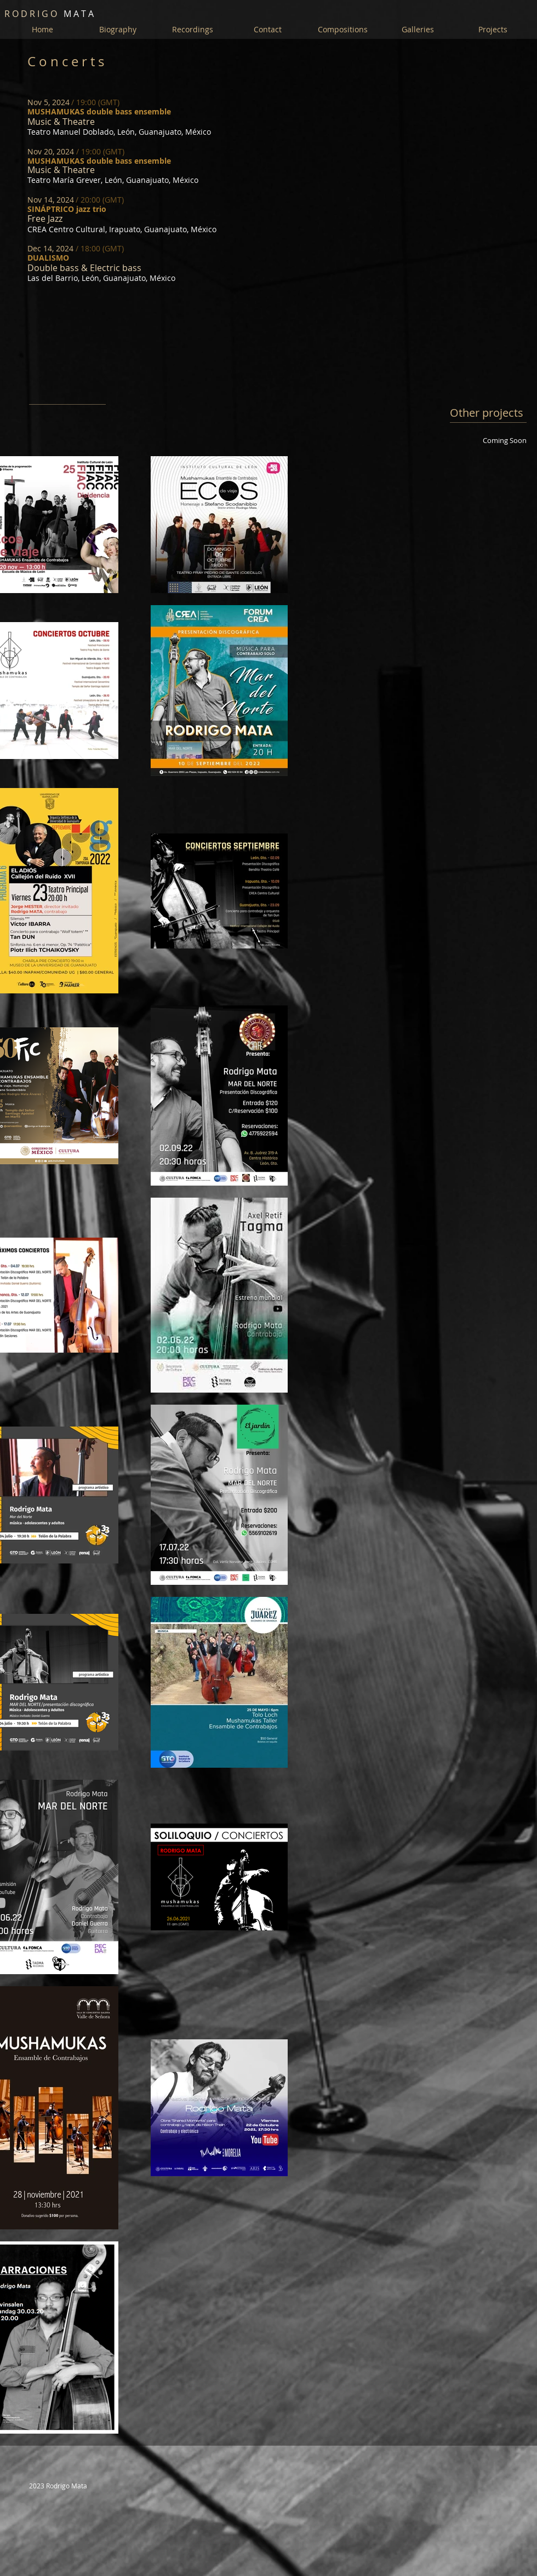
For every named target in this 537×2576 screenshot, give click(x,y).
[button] (417, 29)
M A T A (49, 14)
